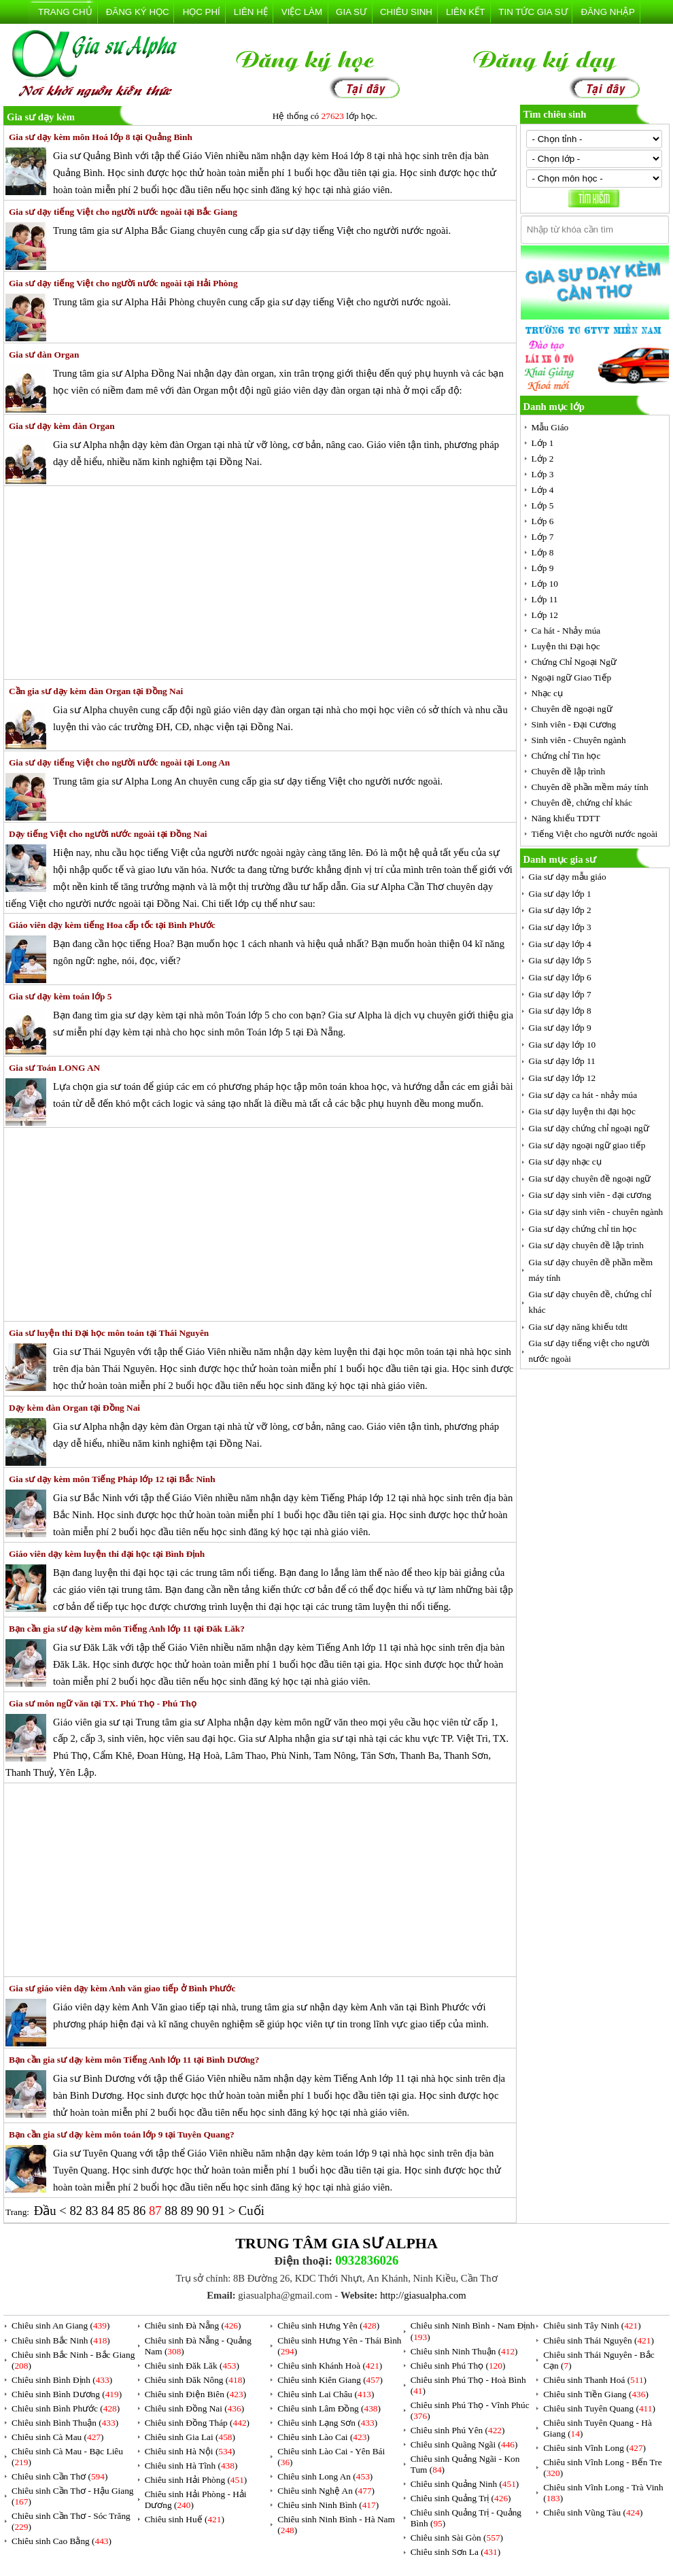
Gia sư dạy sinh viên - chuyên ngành (596, 1212)
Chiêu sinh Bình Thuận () (65, 2423)
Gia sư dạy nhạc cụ (565, 1161)
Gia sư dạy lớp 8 (560, 1011)
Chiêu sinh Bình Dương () (67, 2394)
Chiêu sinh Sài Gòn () (457, 2537)
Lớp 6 (543, 521)
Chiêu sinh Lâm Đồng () (329, 2408)
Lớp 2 (543, 458)
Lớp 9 (543, 568)
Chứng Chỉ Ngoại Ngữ (574, 662)
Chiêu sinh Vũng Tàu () (592, 2512)
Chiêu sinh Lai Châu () (325, 2394)
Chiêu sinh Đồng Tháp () (197, 2423)
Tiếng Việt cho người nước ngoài (595, 834)
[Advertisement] (260, 582)
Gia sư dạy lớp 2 (560, 910)
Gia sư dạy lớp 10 (562, 1045)
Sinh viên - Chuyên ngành (579, 740)
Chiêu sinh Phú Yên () (458, 2430)
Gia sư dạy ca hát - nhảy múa (583, 1095)
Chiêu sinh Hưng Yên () (328, 2325)
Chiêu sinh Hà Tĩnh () (191, 2465)
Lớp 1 (543, 443)
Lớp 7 (543, 537)
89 (188, 2210)
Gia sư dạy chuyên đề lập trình (586, 1245)
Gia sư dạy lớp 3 (560, 927)
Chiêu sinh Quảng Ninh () (465, 2484)
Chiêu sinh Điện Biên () (195, 2394)
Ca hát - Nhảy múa (566, 630)
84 (109, 2210)
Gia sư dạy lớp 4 (560, 944)
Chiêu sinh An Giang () (60, 2325)
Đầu (46, 2210)
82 (77, 2210)
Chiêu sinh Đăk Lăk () (192, 2365)
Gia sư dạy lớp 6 (560, 977)
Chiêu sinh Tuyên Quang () (599, 2408)
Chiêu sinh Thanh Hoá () (594, 2380)
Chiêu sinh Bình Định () (62, 2380)
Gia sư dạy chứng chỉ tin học (583, 1229)
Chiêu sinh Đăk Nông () (195, 2380)
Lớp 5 (543, 505)
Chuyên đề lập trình (569, 771)
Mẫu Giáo (550, 427)
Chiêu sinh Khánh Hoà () (329, 2365)
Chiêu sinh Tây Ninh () (591, 2325)
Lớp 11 (545, 599)
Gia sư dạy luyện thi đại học (582, 1111)
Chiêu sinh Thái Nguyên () (598, 2340)
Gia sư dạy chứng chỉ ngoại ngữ (589, 1128)
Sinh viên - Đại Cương (574, 724)
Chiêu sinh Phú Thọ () (458, 2365)
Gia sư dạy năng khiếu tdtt (578, 1327)
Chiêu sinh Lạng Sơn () (327, 2423)
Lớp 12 (545, 615)
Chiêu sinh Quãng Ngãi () (464, 2444)
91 (220, 2210)
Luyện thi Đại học (566, 646)
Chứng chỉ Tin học (566, 756)
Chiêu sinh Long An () (325, 2476)
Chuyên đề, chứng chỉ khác (582, 802)
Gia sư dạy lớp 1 (560, 894)
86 (141, 2210)
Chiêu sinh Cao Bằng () (61, 2541)
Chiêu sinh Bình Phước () (66, 2408)
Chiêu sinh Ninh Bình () (328, 2505)
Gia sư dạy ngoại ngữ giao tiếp (587, 1145)
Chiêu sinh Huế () (184, 2519)
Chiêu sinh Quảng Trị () (461, 2498)
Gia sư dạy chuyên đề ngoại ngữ (590, 1178)
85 (125, 2210)
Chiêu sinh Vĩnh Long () (594, 2448)
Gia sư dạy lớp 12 (562, 1078)
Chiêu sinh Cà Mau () (58, 2437)
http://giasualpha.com (423, 2295)
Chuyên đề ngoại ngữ (572, 709)
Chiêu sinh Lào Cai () (323, 2437)
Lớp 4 (543, 490)
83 (93, 2210)
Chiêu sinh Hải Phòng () (196, 2480)
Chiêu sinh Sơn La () (455, 2552)
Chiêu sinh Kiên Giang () (330, 2380)
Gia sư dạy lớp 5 (560, 960)
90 (204, 2210)
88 (172, 2210)
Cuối (251, 2210)
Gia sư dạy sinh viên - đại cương (590, 1195)
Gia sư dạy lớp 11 (562, 1061)
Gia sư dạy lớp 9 (560, 1028)
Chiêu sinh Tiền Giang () (596, 2394)
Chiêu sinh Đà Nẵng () (193, 2325)
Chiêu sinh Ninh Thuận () (464, 2351)
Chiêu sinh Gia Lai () (190, 2437)
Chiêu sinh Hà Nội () (190, 2451)
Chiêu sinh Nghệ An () (326, 2491)
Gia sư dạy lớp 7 (560, 994)
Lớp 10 (545, 584)
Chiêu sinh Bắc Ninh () (61, 2340)
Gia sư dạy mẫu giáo (567, 877)
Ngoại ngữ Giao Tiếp (572, 677)
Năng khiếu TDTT (566, 818)
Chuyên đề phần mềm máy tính (590, 787)
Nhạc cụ (547, 693)
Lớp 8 (543, 552)
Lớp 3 (543, 474)
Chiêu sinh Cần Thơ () (59, 2476)
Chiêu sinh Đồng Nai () (194, 2408)
